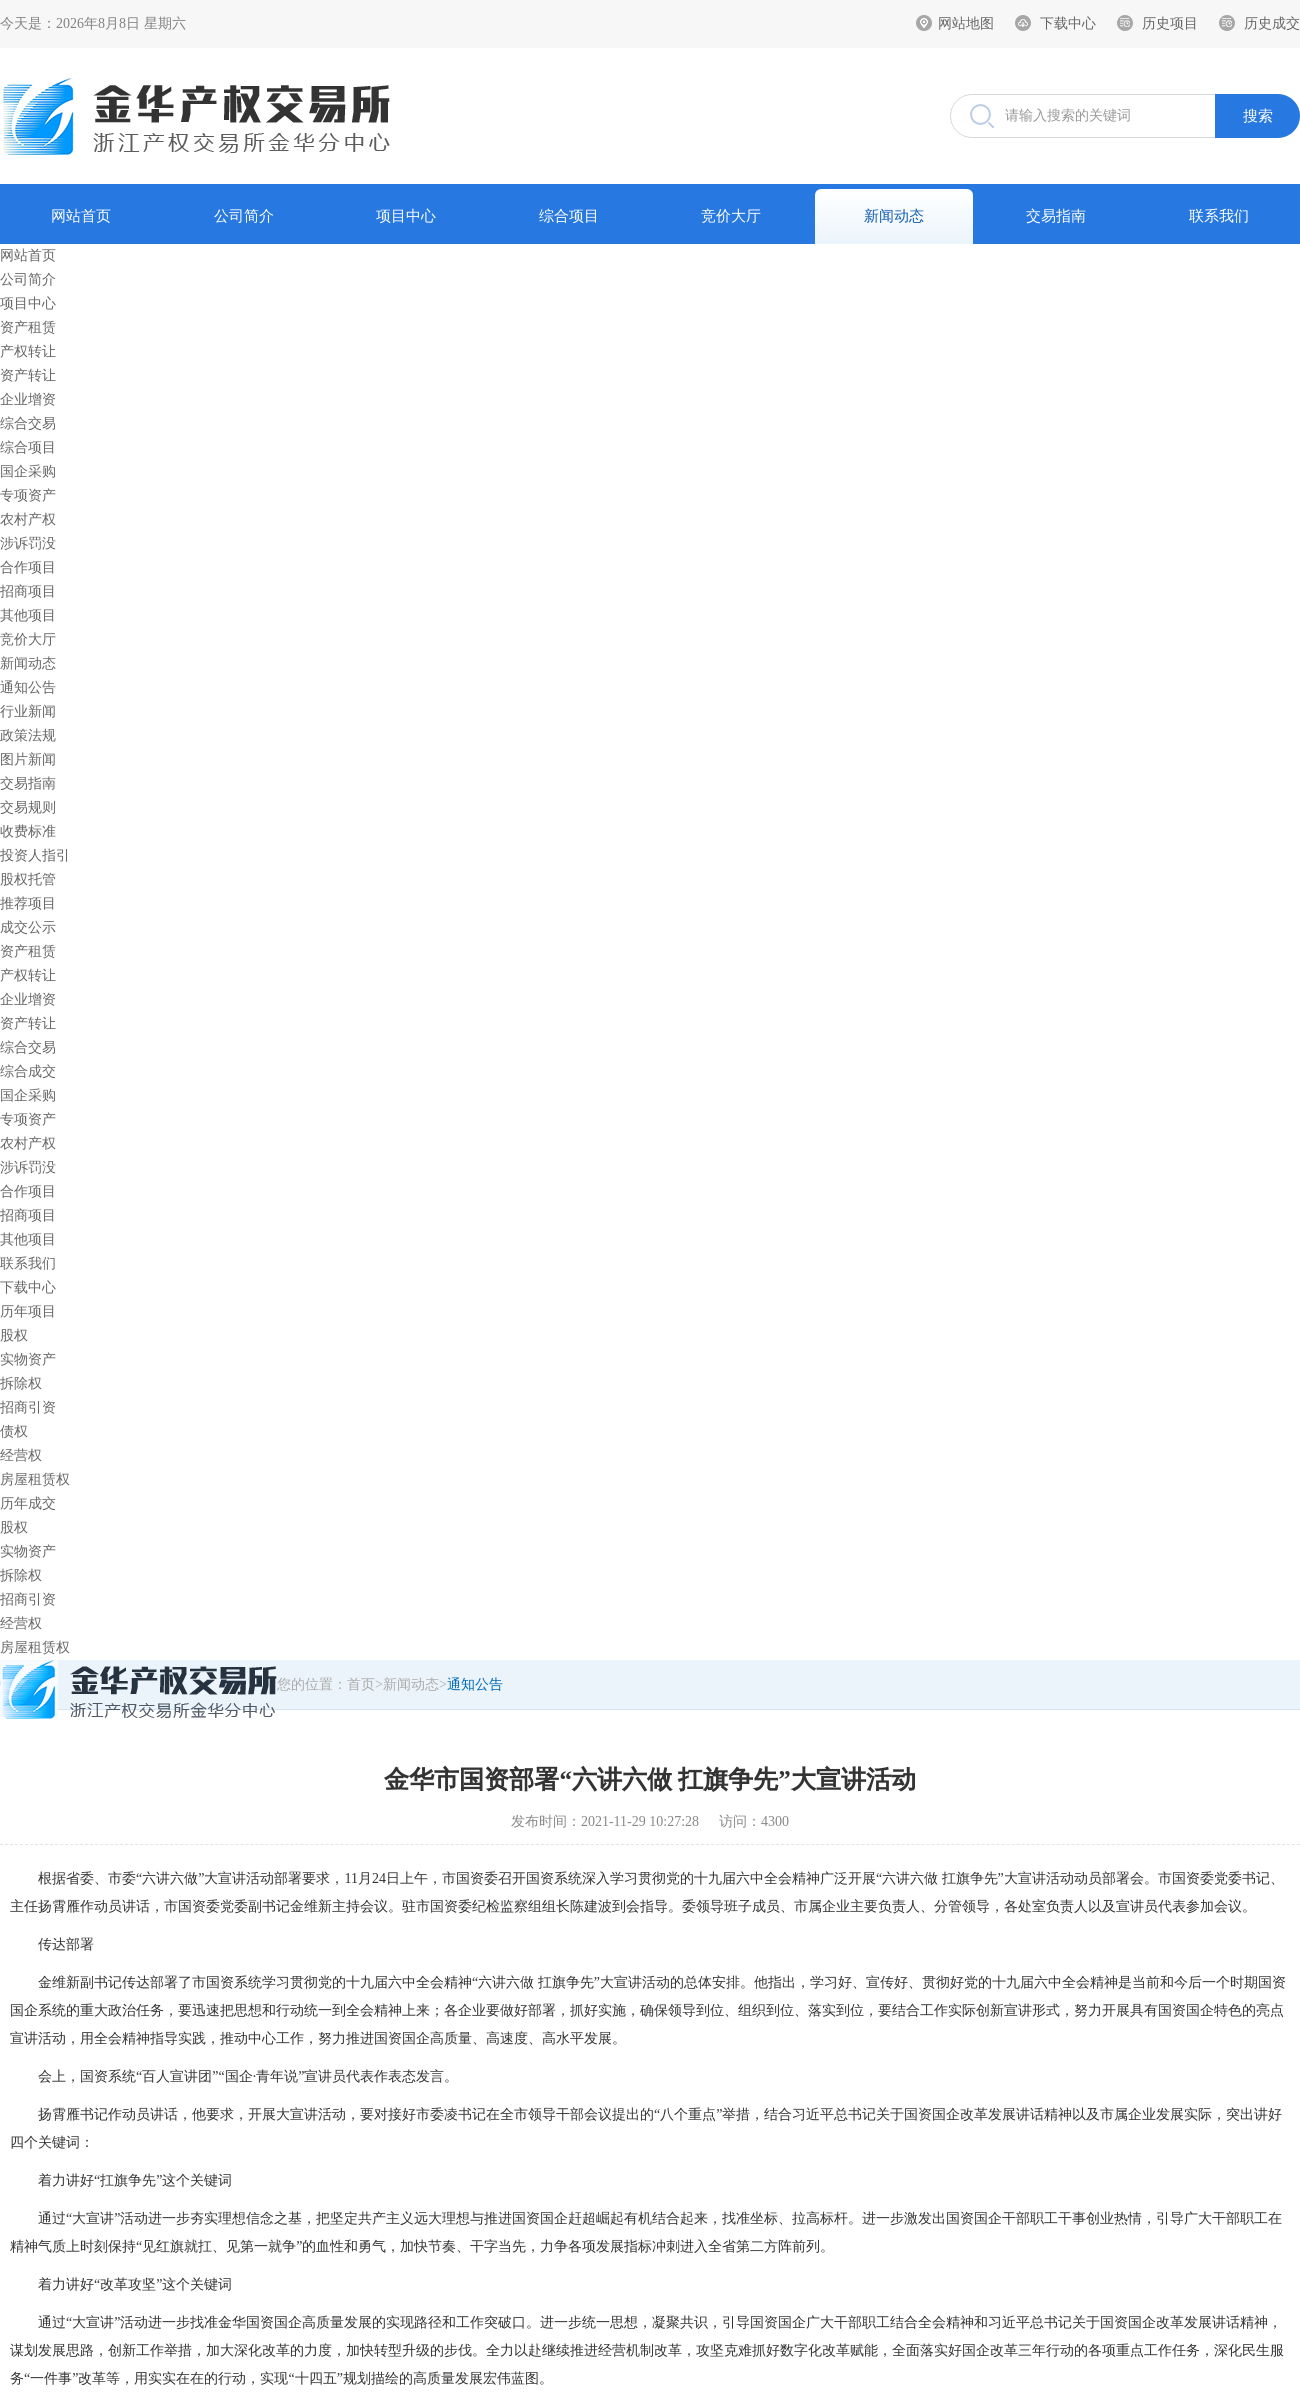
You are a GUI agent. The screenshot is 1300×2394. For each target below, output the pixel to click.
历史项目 (1170, 23)
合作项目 (28, 567)
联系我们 (1219, 216)
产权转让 (28, 351)
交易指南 (1056, 216)
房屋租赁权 (35, 1479)
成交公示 (28, 927)
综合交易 (28, 423)
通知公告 (28, 687)
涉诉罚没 (28, 543)
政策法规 (28, 735)
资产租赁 (28, 327)
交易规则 (28, 807)
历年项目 (28, 1311)
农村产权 (28, 519)
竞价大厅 (731, 216)
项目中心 (406, 216)
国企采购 (28, 471)
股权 (14, 1335)
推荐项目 (28, 903)
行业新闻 (28, 711)
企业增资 (28, 399)
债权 (14, 1431)
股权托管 (28, 879)
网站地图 (966, 23)
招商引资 (28, 1407)
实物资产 (28, 1359)
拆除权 (21, 1383)
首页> (365, 1684)
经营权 (21, 1455)
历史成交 (1272, 23)
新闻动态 (894, 216)
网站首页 (81, 216)
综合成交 (28, 1071)
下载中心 (1068, 23)
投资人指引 (35, 855)
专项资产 (28, 495)
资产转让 (28, 375)
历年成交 (28, 1503)
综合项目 (569, 216)
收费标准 (28, 831)
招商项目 (28, 591)
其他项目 (28, 615)
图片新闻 (28, 759)
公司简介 (244, 216)
